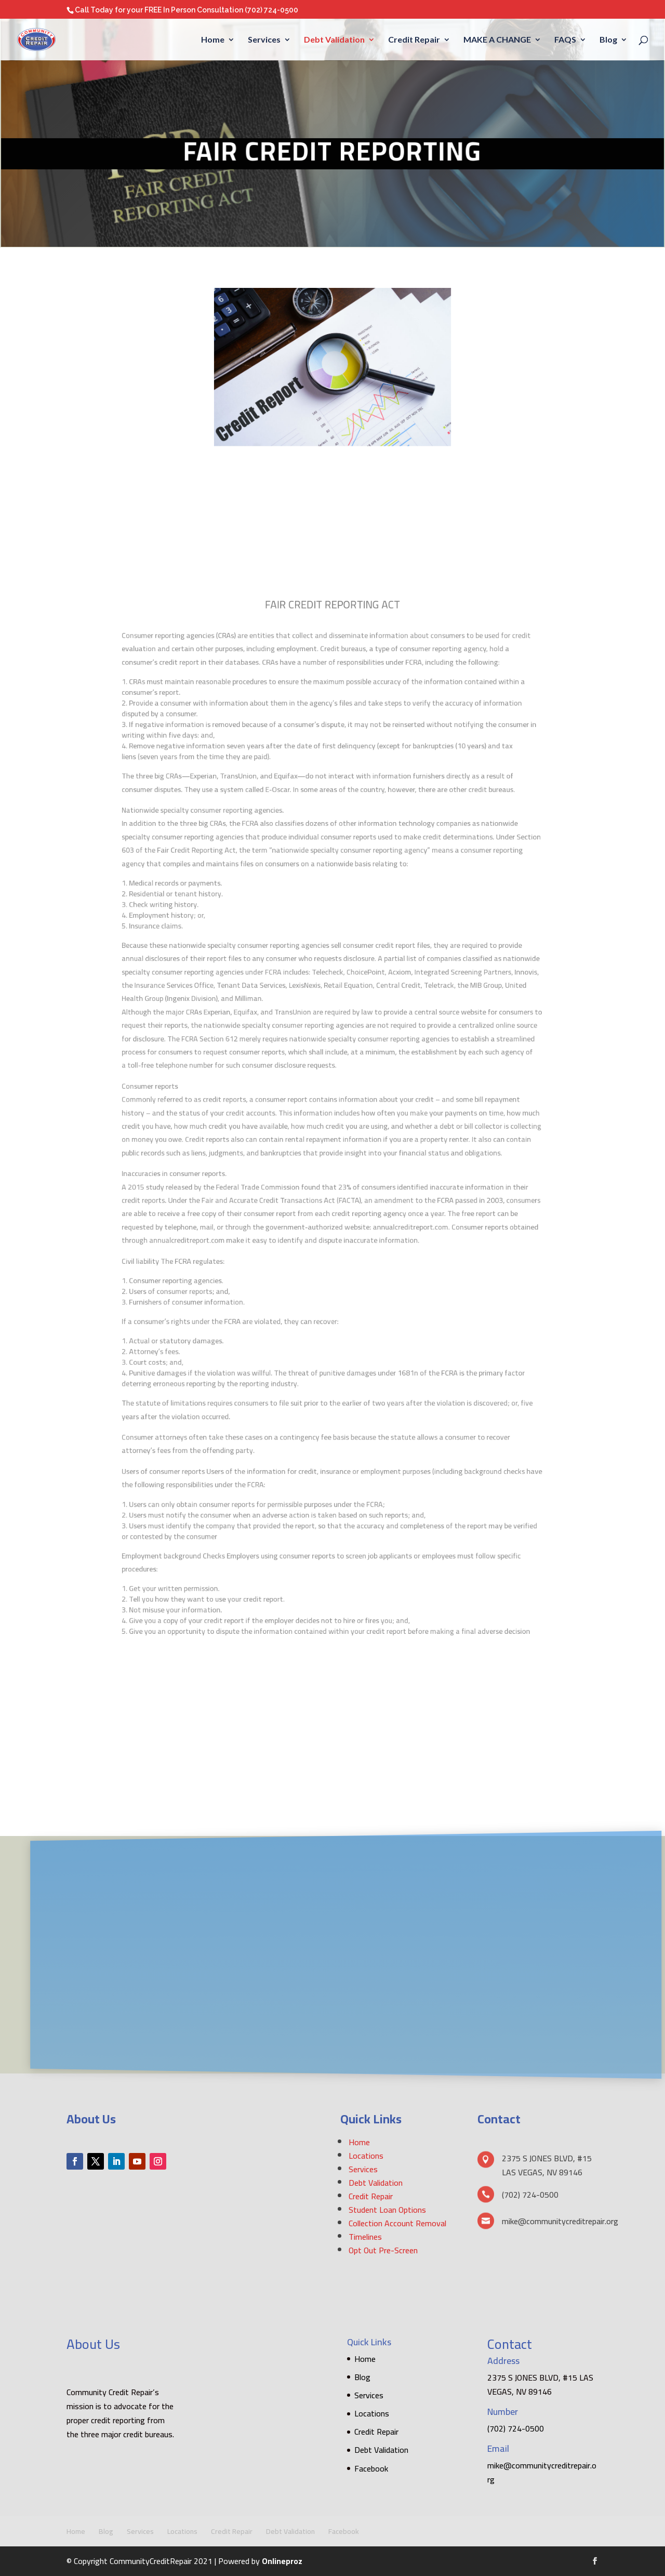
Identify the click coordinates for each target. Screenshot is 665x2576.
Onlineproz (282, 2561)
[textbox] (333, 777)
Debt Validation (334, 40)
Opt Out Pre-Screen (383, 2250)
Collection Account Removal (397, 2223)
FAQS (565, 40)
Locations (366, 2155)
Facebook (371, 2468)
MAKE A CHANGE (497, 40)
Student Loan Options (387, 2209)
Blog (608, 40)
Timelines (365, 2236)
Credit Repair (414, 40)
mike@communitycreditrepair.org (541, 2472)
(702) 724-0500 (271, 10)
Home (212, 40)
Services (264, 40)
